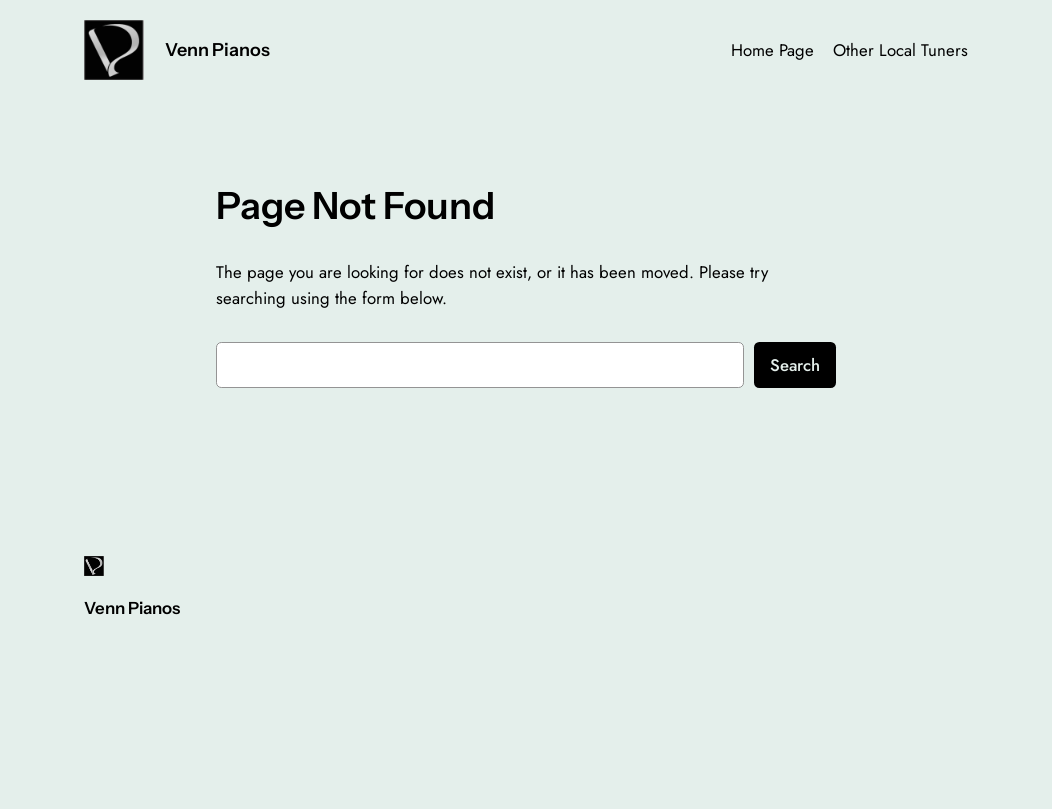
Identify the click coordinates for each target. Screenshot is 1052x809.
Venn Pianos (217, 49)
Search (795, 365)
